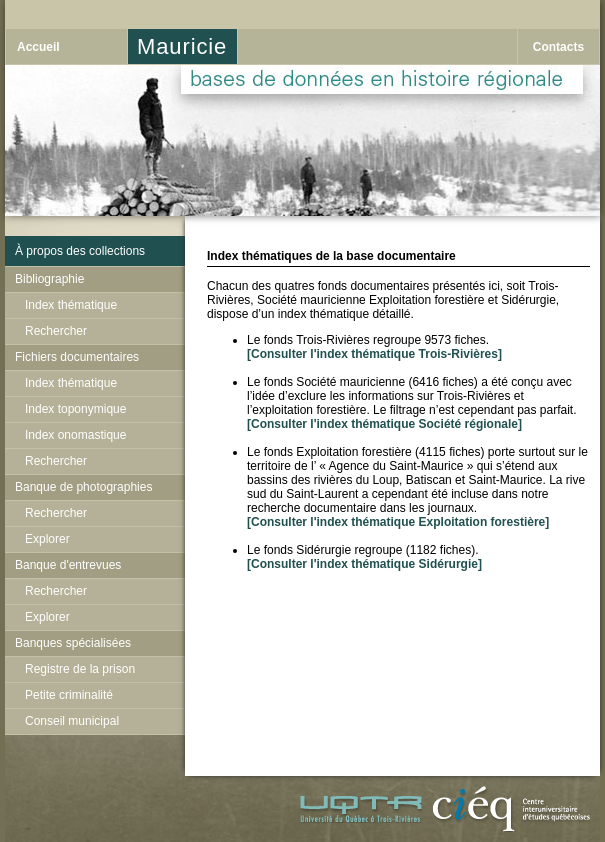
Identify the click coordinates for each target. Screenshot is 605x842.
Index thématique (71, 305)
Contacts (558, 47)
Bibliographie (49, 279)
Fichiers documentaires (77, 357)
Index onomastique (75, 435)
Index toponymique (75, 409)
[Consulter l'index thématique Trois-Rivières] (374, 354)
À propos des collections (80, 251)
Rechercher (56, 331)
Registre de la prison (80, 669)
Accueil (38, 47)
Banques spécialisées (73, 643)
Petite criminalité (69, 695)
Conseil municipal (72, 721)
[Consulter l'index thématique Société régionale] (384, 424)
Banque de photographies (83, 487)
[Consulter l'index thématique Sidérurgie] (364, 564)
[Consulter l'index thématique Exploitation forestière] (398, 522)
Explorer (47, 539)
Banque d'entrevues (68, 565)
